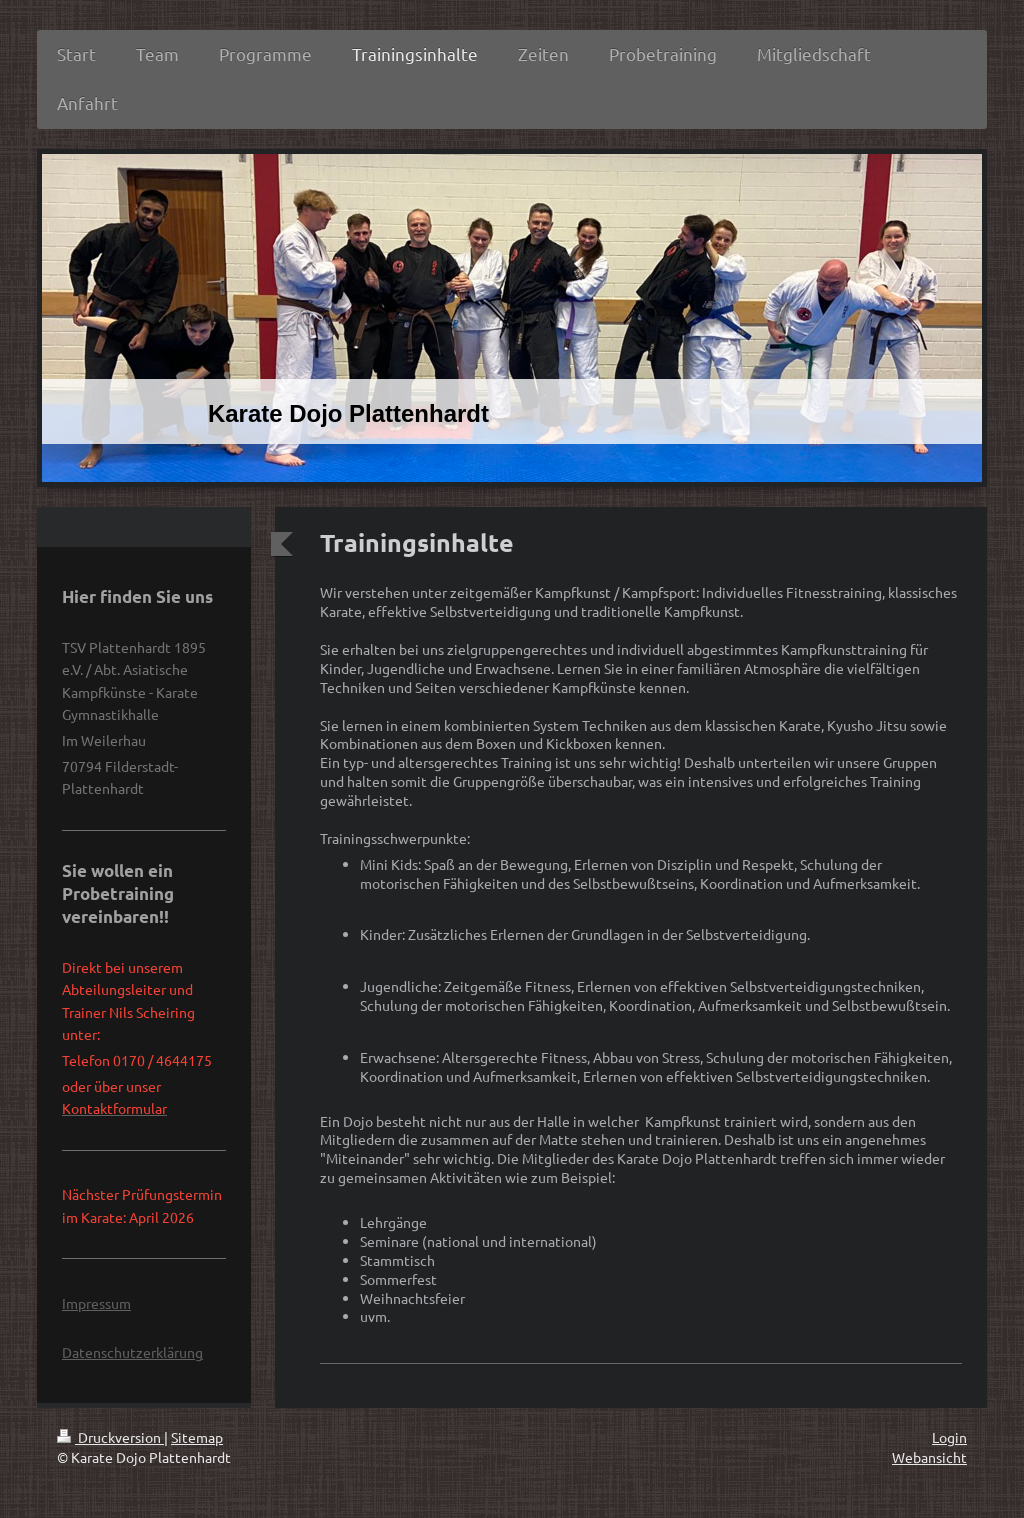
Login (949, 1437)
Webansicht (929, 1457)
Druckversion (110, 1437)
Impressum (96, 1303)
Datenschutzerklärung (132, 1352)
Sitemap (197, 1437)
